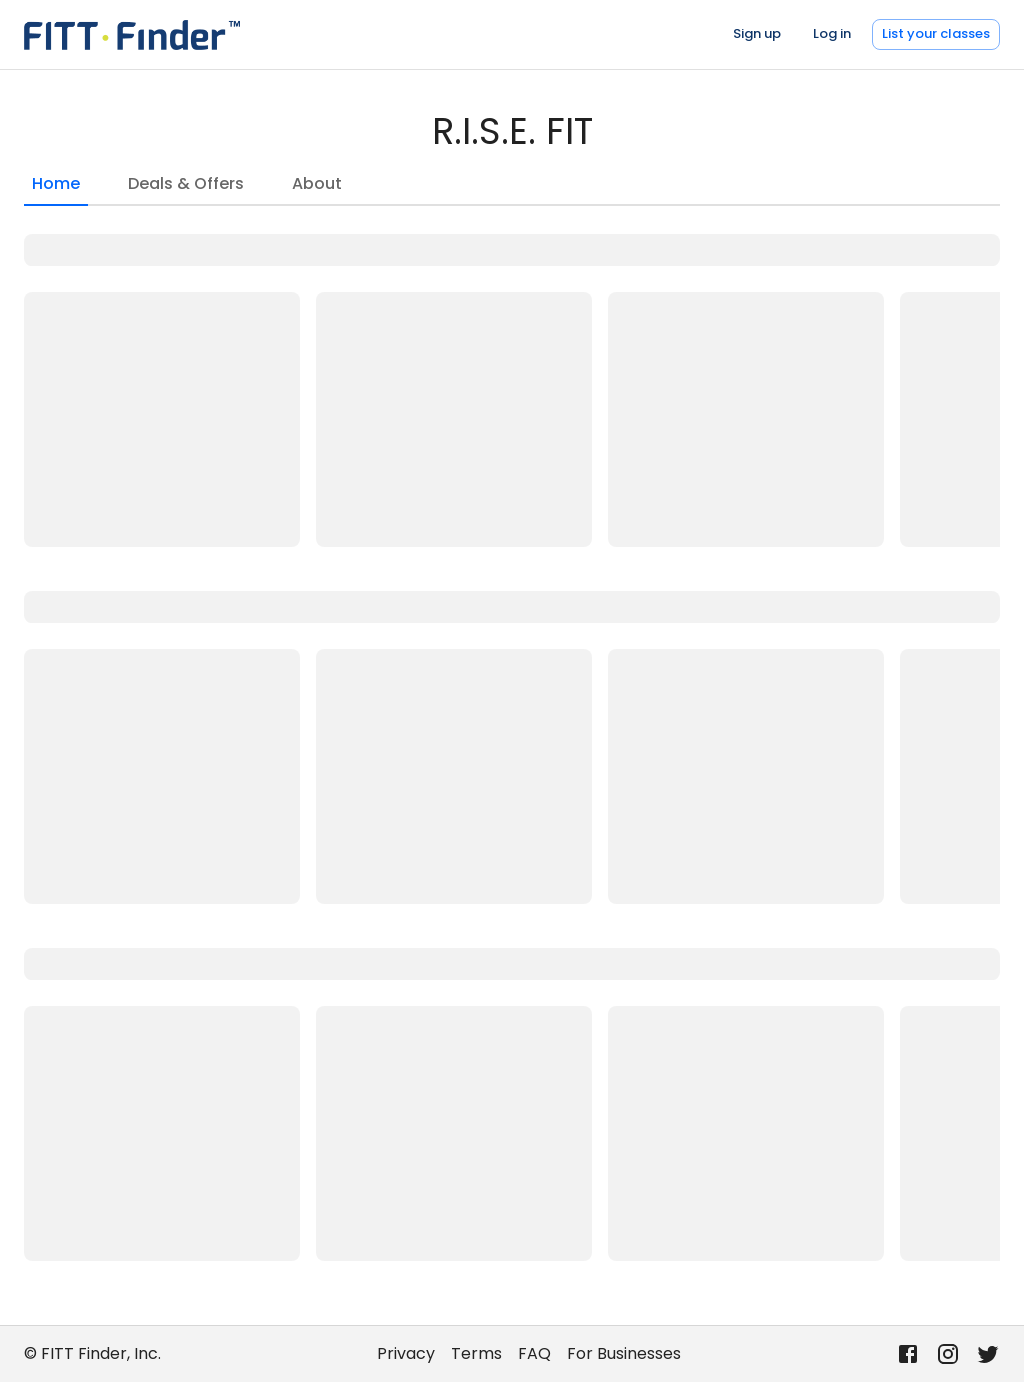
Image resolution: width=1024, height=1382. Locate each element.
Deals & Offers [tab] (186, 183)
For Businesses (624, 1353)
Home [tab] (56, 189)
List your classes (936, 33)
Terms (476, 1353)
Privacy (406, 1353)
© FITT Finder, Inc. (92, 1353)
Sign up (757, 33)
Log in (832, 33)
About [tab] (317, 183)
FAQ (534, 1353)
